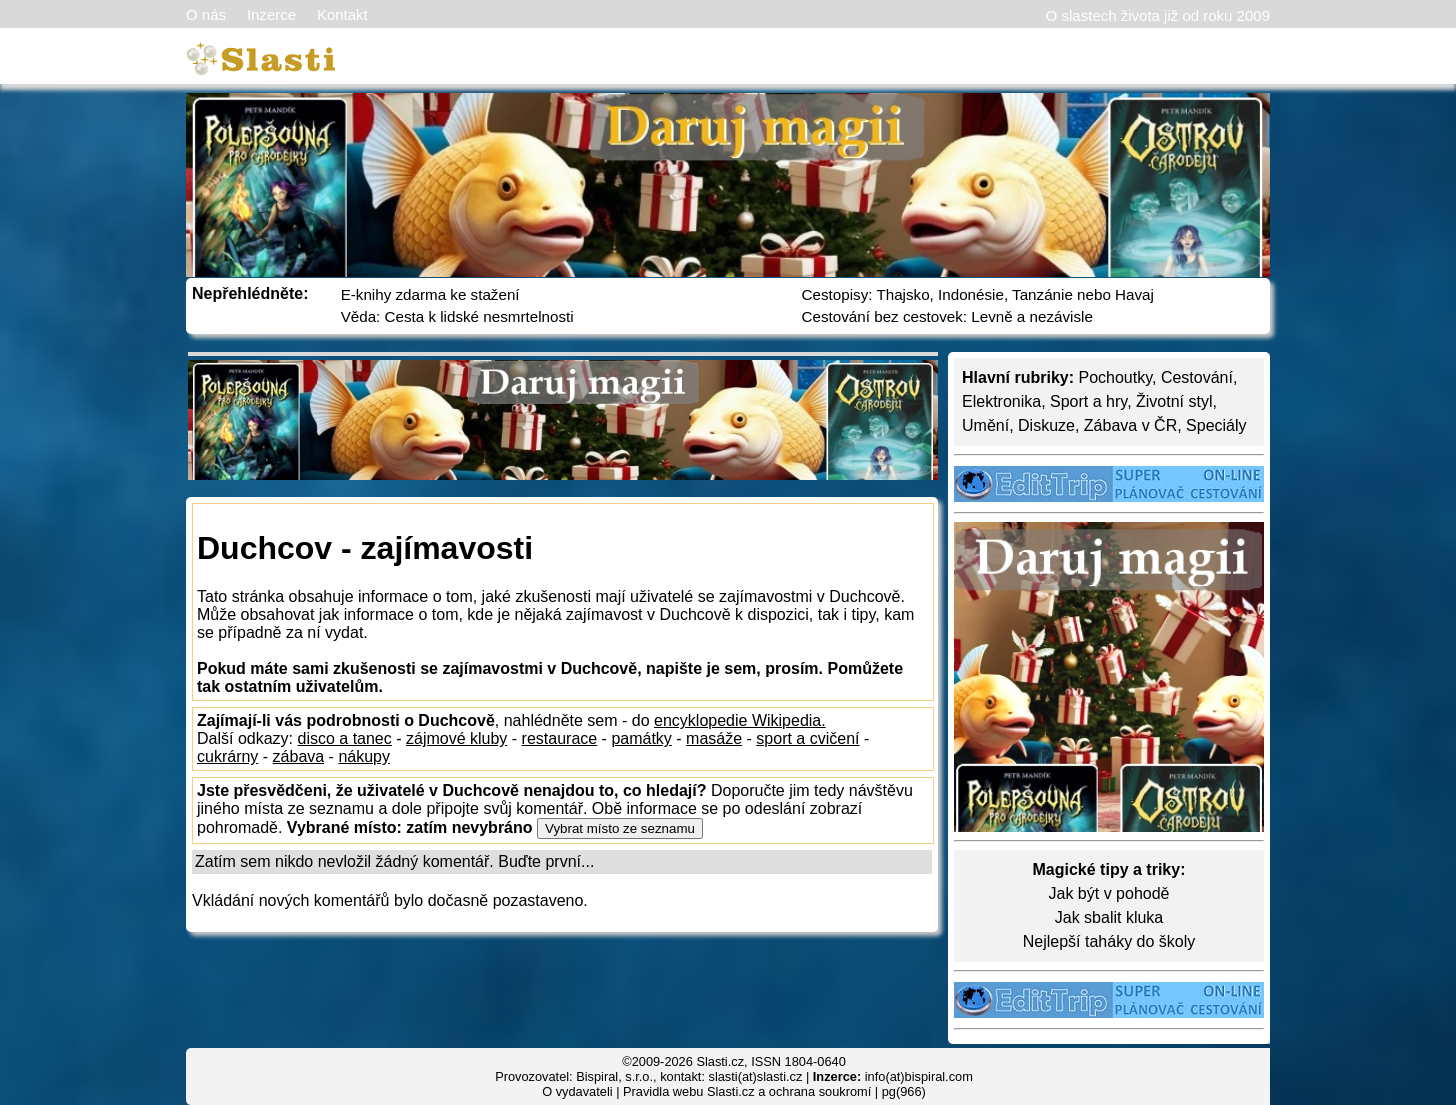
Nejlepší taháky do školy (1109, 941)
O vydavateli (577, 1091)
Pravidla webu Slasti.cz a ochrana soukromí (747, 1091)
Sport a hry (1088, 401)
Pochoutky (1115, 377)
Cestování (1197, 377)
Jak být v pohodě (1109, 893)
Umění (985, 425)
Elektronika (1001, 401)
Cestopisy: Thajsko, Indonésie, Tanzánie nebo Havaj (978, 294)
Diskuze (1046, 425)
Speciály (1216, 425)
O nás (206, 14)
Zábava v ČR (1130, 425)
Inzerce (271, 14)
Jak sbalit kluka (1109, 917)
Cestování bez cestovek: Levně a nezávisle (947, 316)
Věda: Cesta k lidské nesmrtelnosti (457, 316)
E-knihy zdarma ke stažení (430, 294)
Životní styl (1174, 401)
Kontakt (342, 14)
